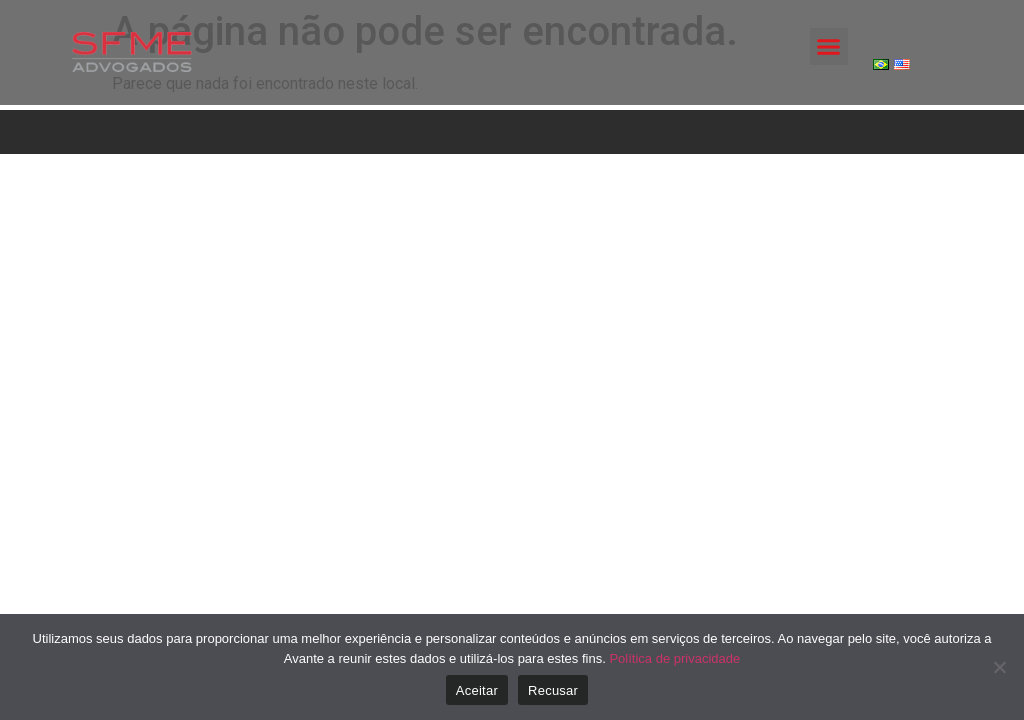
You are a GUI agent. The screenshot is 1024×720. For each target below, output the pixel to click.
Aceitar (477, 690)
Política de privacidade (674, 658)
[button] (829, 47)
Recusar (553, 690)
